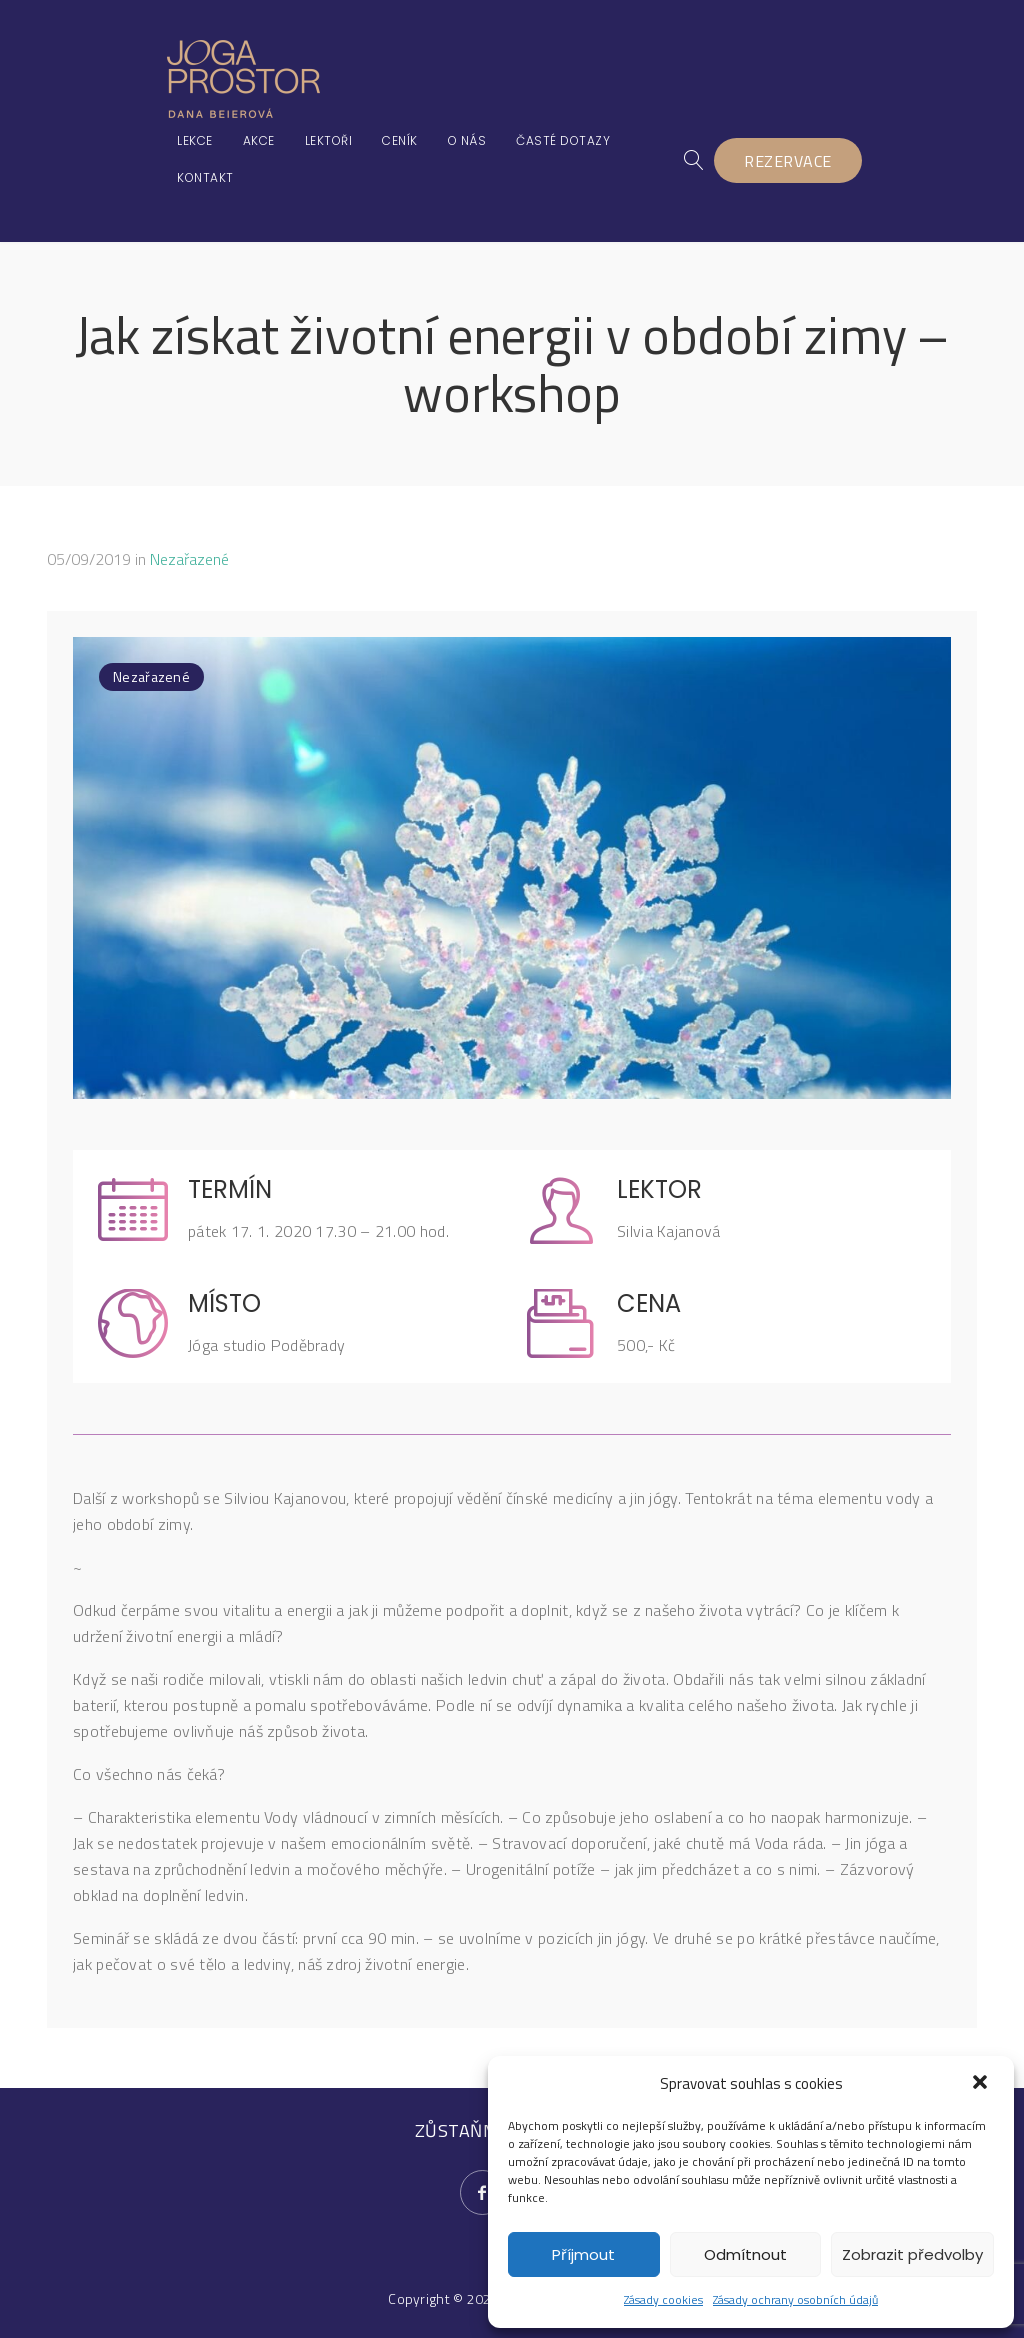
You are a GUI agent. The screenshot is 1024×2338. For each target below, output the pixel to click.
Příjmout (583, 2254)
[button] (982, 2084)
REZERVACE (789, 161)
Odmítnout (745, 2254)
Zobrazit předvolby (912, 2254)
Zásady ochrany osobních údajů (795, 2299)
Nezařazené (189, 559)
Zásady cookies (663, 2299)
